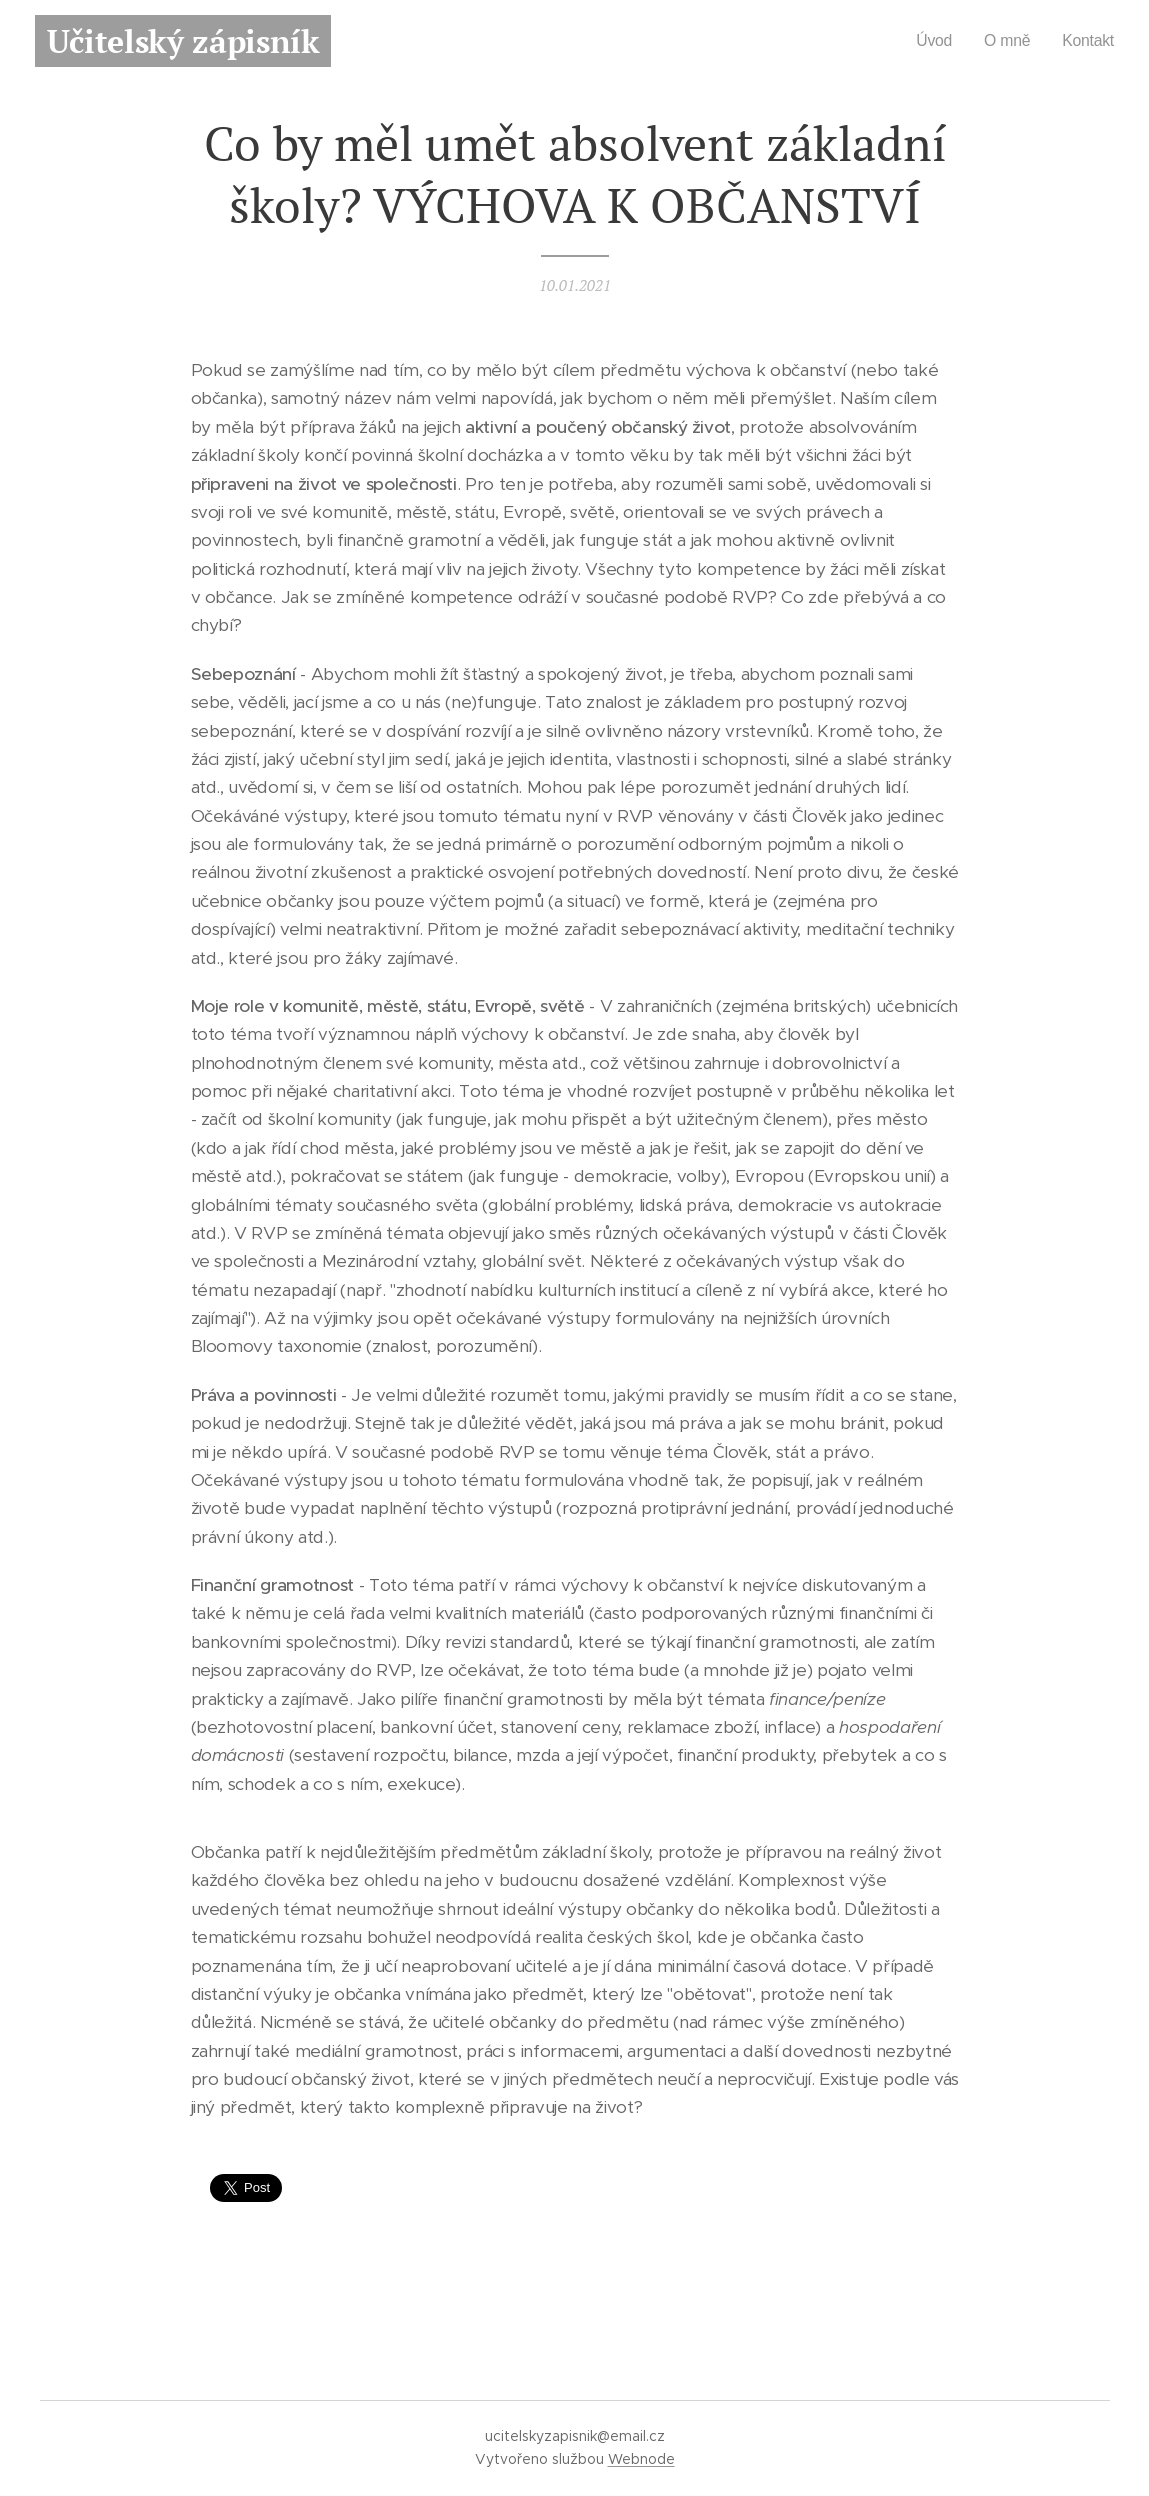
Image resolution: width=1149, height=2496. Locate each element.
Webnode (641, 2459)
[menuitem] (930, 41)
